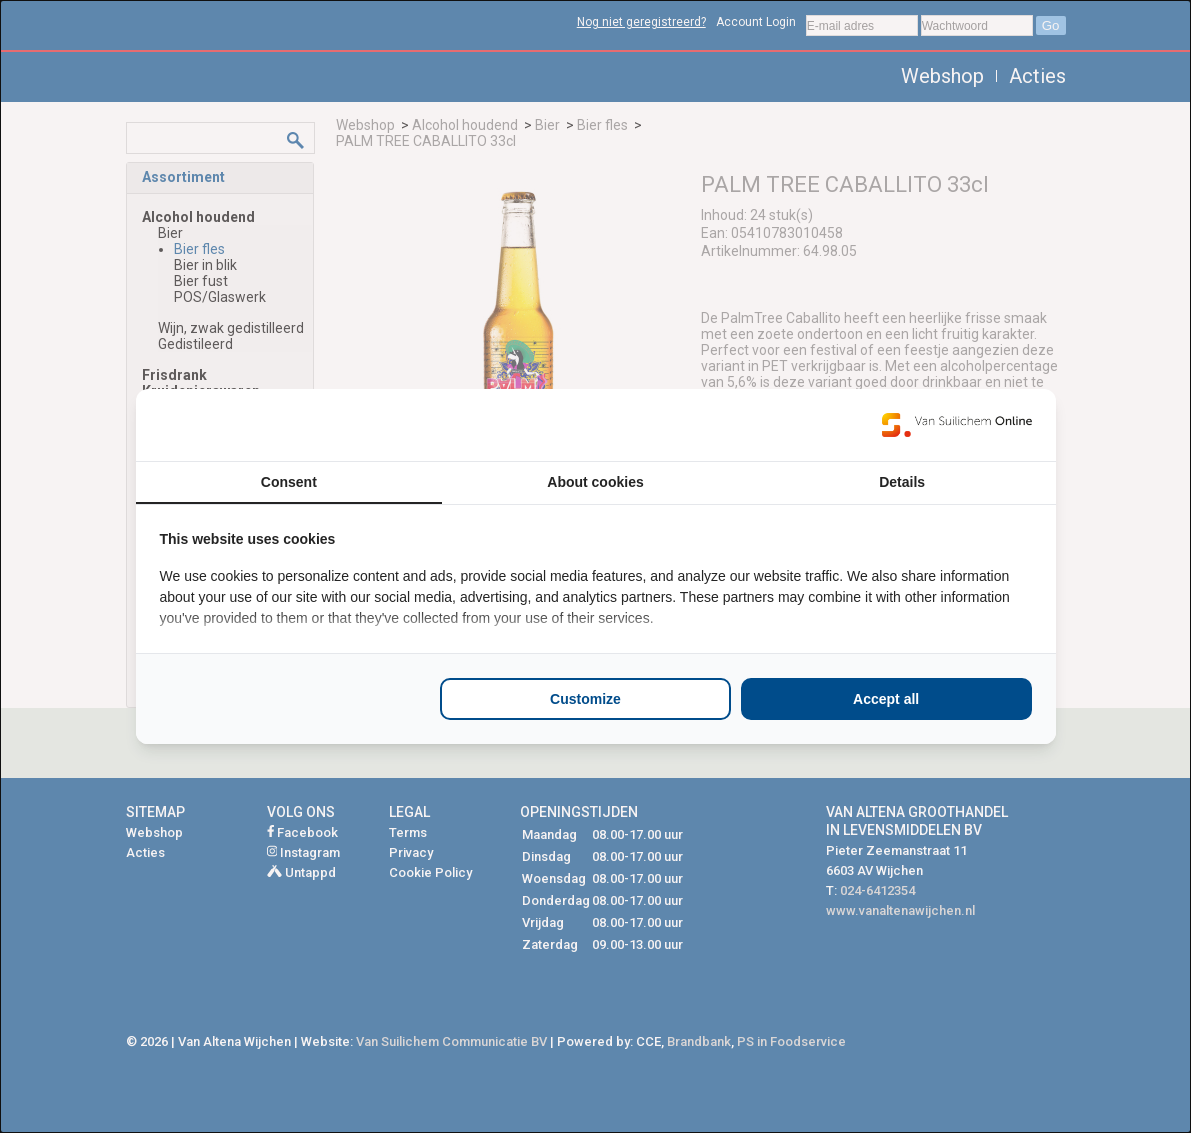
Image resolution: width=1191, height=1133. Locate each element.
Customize (585, 699)
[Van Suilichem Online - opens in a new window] (957, 425)
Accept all (886, 699)
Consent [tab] (289, 482)
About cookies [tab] (595, 482)
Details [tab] (902, 482)
